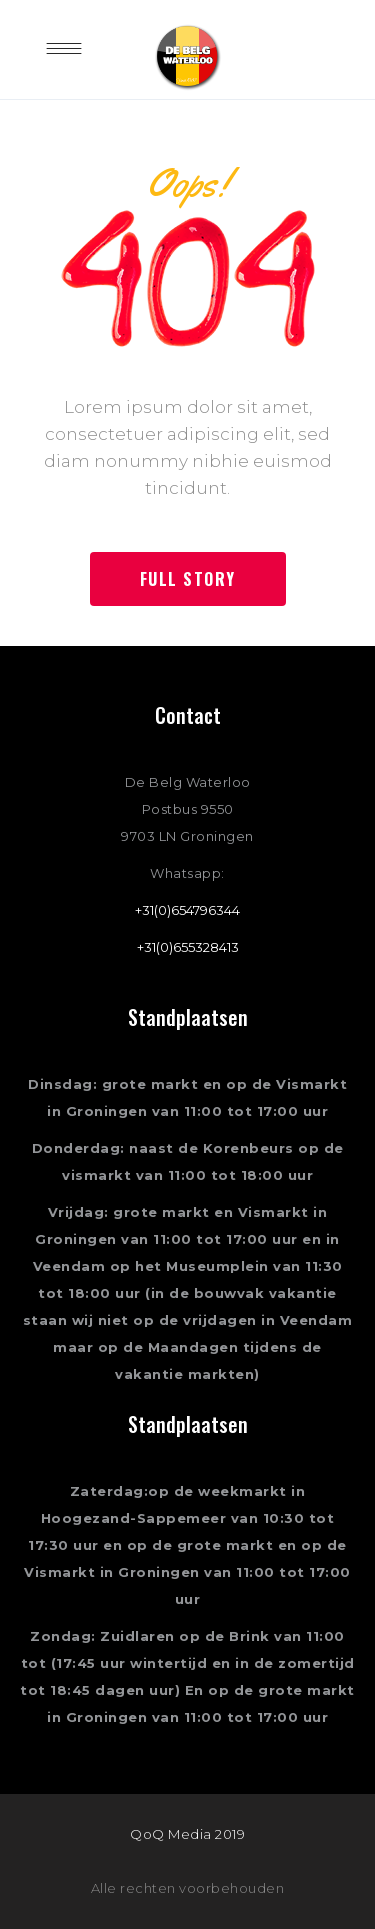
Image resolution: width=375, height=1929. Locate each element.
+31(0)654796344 (187, 910)
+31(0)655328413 (188, 947)
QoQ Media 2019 (187, 1834)
